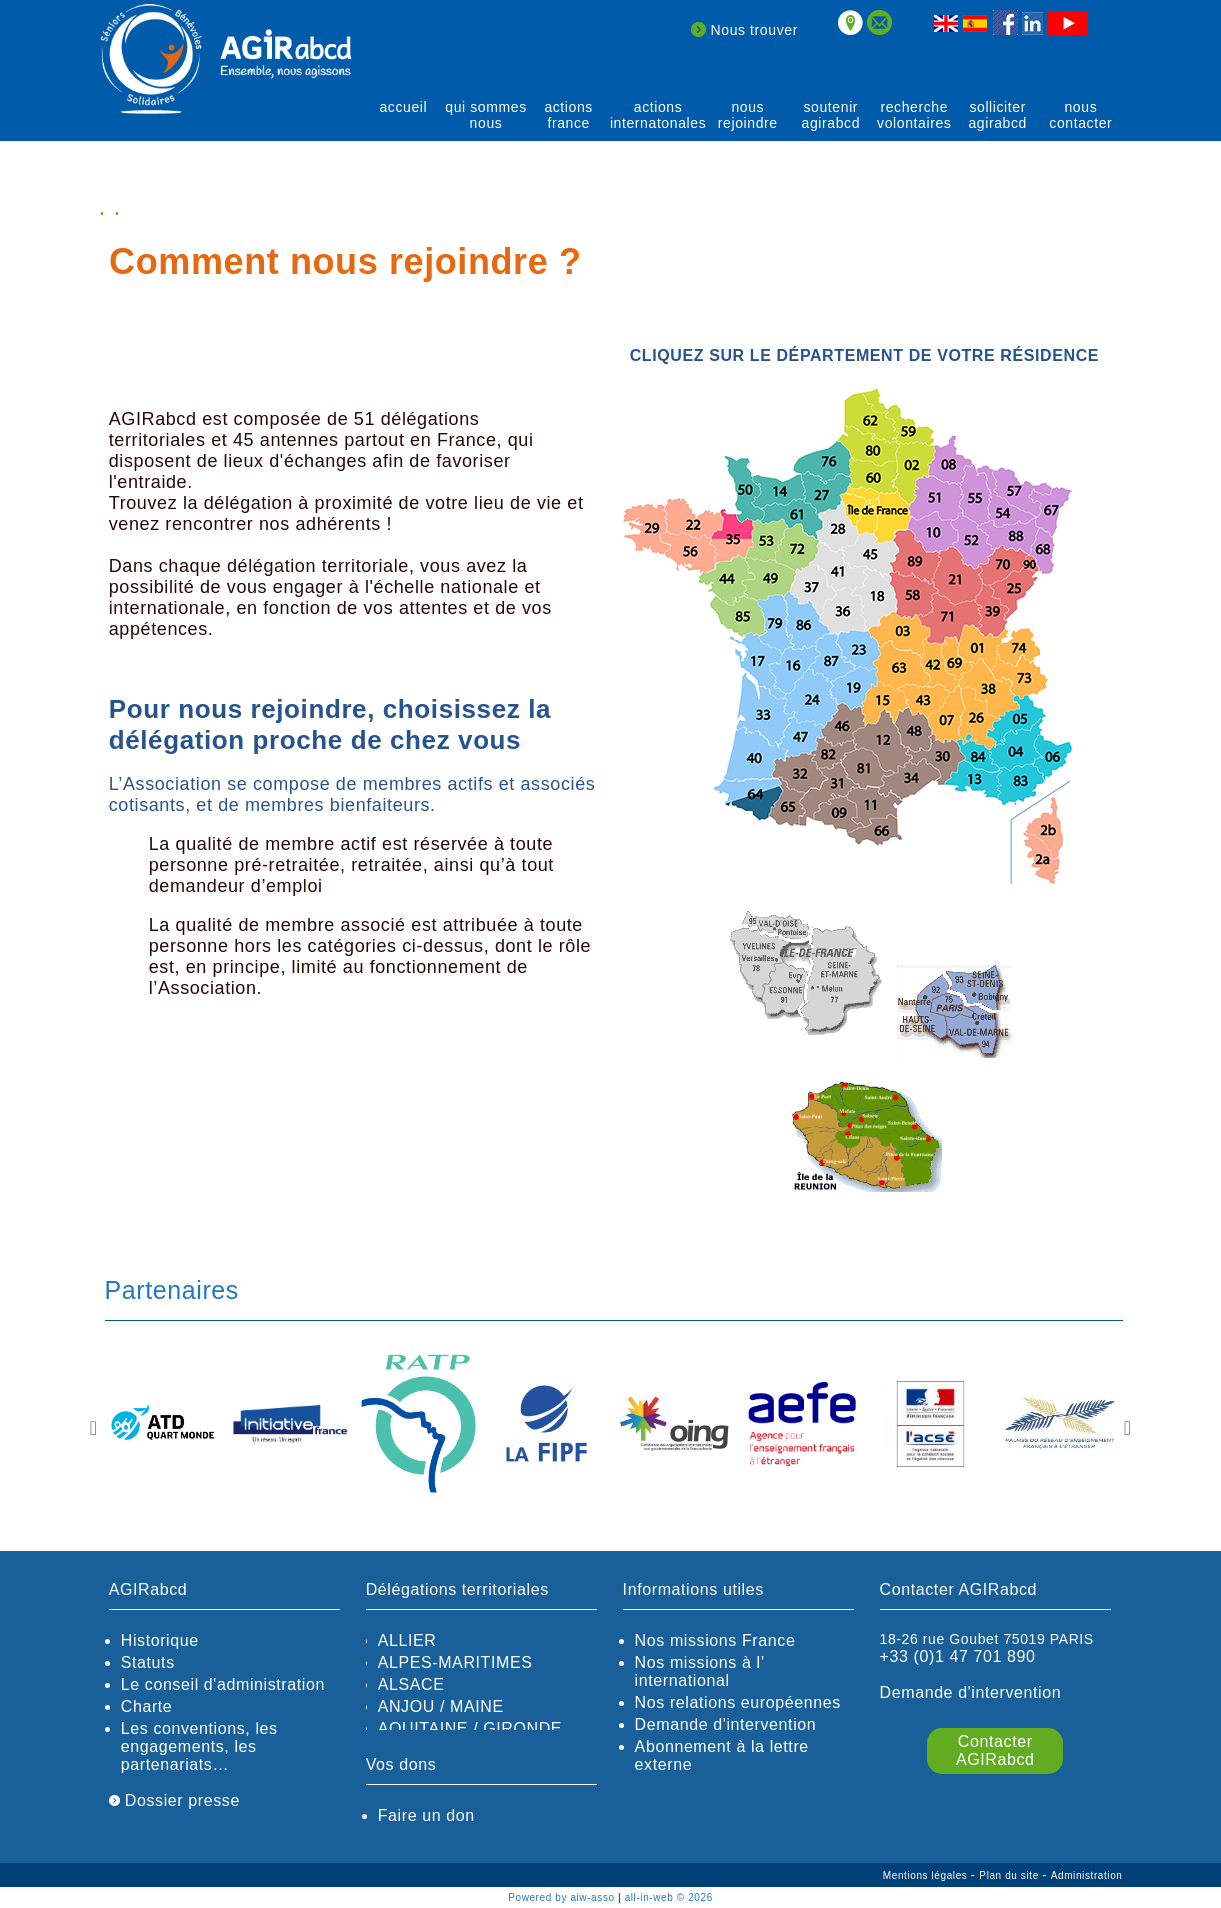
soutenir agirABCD (831, 115)
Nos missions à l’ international (700, 1671)
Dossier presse (174, 1800)
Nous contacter (1080, 115)
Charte (147, 1706)
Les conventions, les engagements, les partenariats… (199, 1746)
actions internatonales (658, 115)
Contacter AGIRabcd (995, 1750)
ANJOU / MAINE (441, 1706)
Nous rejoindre (748, 115)
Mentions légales (927, 1875)
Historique (160, 1640)
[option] (163, 1425)
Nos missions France (715, 1640)
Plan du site (1010, 1875)
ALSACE (411, 1684)
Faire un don (426, 1815)
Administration (1087, 1875)
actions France (568, 115)
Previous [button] (94, 1428)
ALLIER (407, 1640)
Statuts (148, 1662)
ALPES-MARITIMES (455, 1662)
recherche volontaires (914, 115)
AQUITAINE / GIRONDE (470, 1728)
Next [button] (1128, 1428)
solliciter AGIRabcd (997, 115)
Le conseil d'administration (223, 1684)
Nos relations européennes (738, 1702)
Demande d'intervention (726, 1724)
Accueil (403, 107)
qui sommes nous (485, 115)
